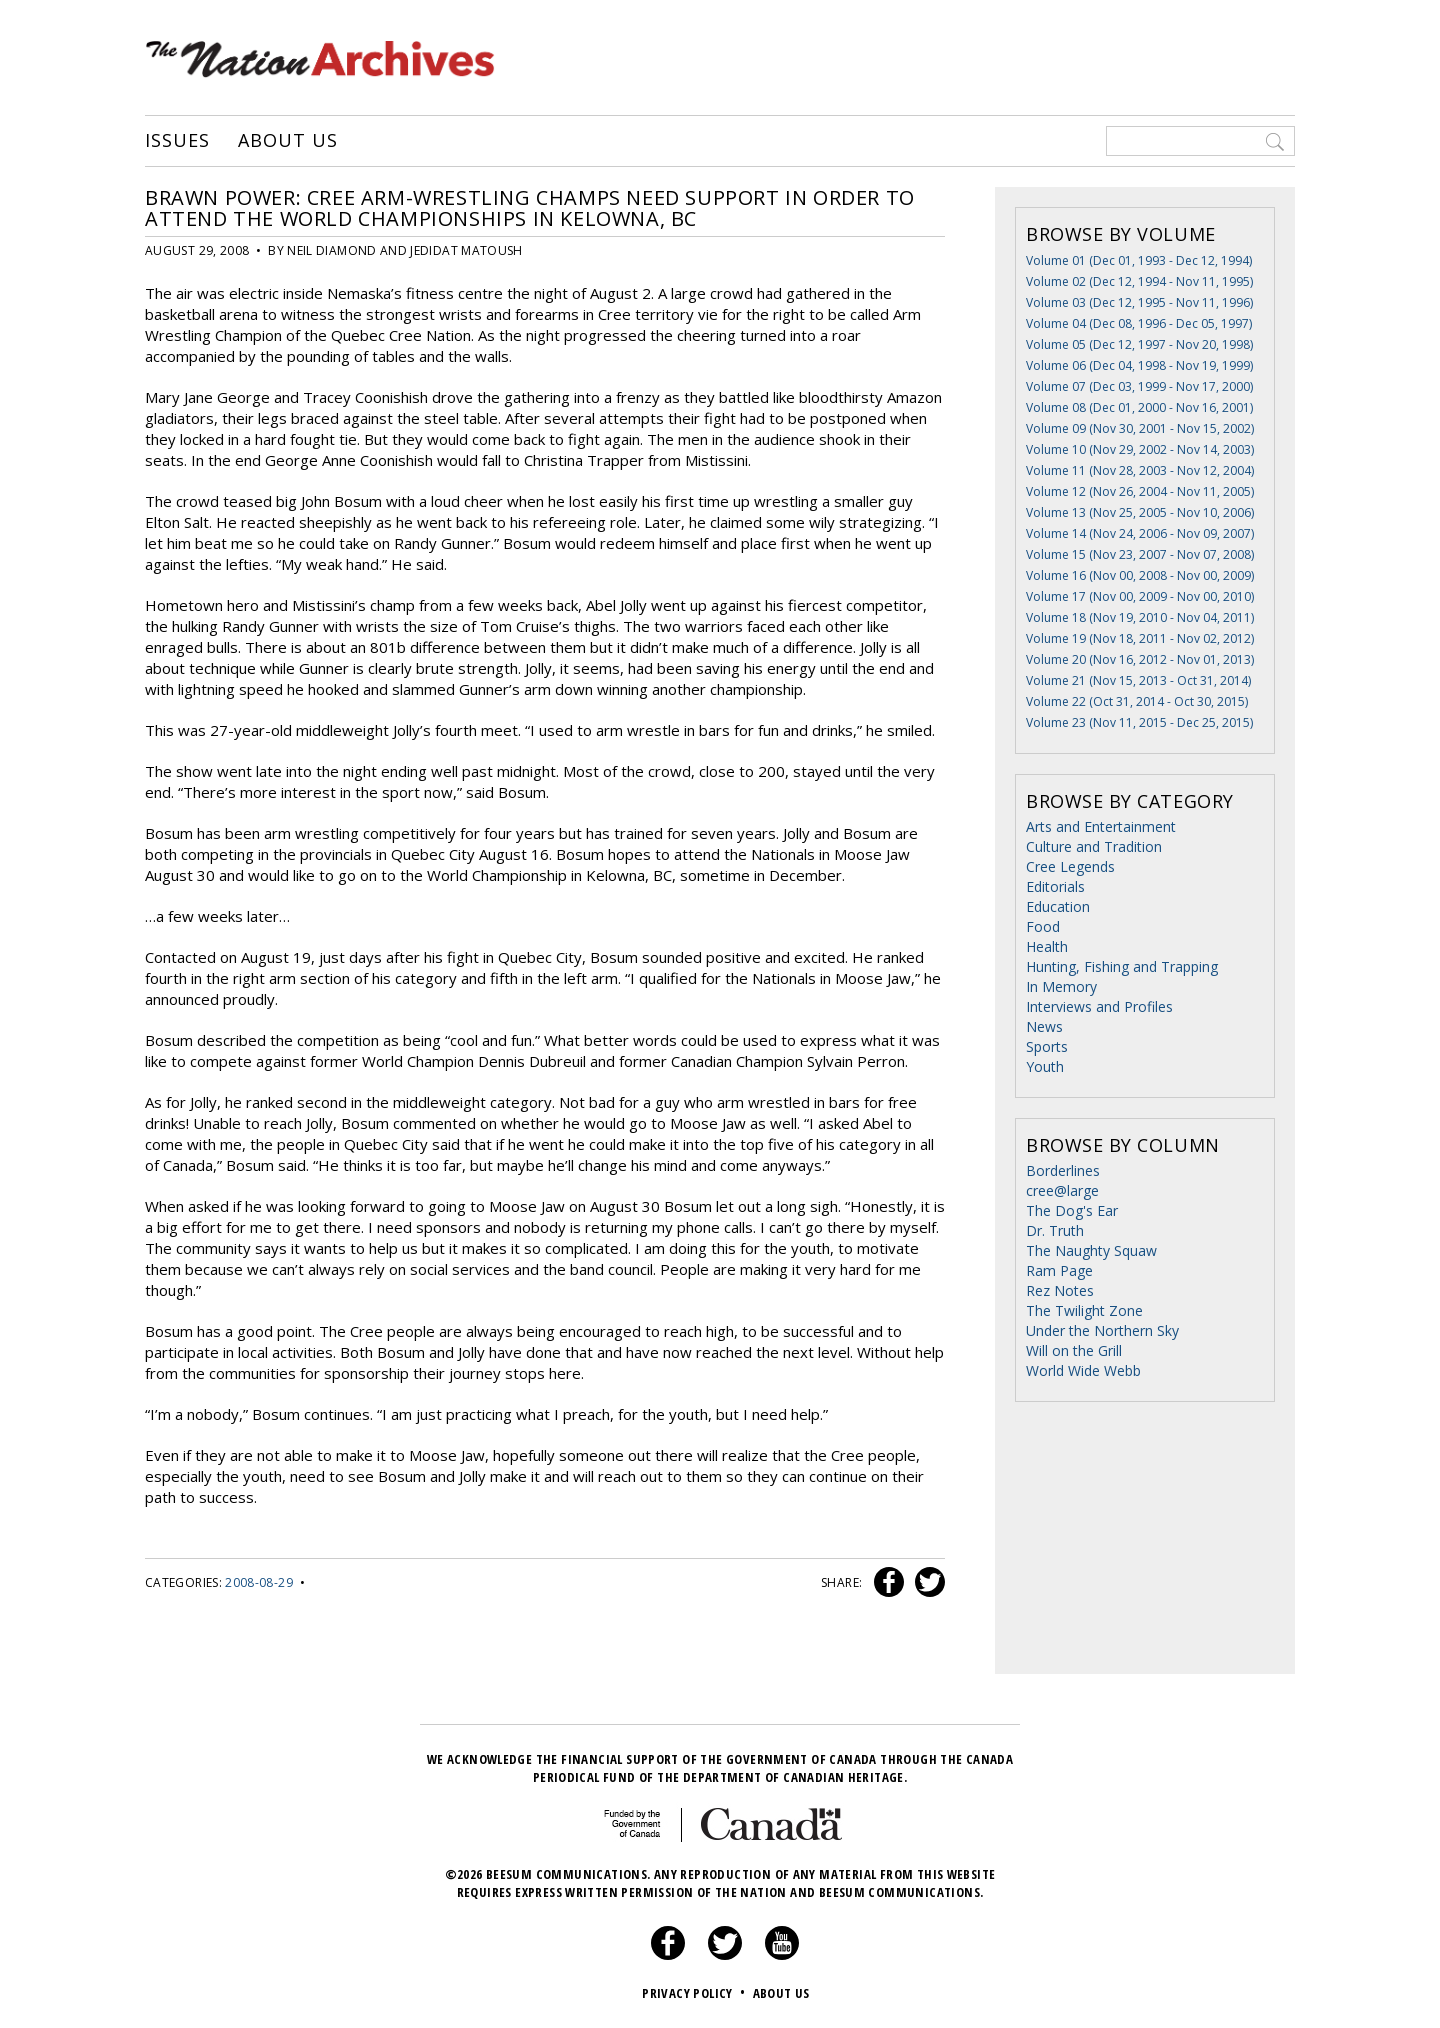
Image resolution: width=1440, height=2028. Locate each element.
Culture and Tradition (1094, 846)
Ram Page (1059, 1270)
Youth (1045, 1066)
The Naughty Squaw (1091, 1250)
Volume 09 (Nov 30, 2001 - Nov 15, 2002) (1140, 428)
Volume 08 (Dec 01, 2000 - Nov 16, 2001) (1139, 407)
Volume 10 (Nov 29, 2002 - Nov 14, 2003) (1140, 449)
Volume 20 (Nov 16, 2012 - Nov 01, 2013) (1140, 659)
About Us (287, 141)
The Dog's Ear (1072, 1210)
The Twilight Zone (1084, 1310)
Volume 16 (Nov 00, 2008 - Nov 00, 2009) (1140, 575)
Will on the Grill (1074, 1350)
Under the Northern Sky (1102, 1330)
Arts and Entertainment (1101, 826)
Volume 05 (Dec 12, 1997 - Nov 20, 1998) (1139, 344)
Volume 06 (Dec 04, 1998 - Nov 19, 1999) (1139, 365)
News (1044, 1026)
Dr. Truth (1055, 1230)
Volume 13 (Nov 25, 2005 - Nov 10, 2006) (1140, 512)
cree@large (1062, 1190)
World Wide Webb (1083, 1370)
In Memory (1061, 986)
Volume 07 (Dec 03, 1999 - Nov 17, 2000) (1139, 386)
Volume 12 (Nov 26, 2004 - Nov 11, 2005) (1140, 491)
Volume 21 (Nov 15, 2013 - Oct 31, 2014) (1138, 680)
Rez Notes (1060, 1290)
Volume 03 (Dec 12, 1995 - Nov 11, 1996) (1139, 302)
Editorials (1055, 886)
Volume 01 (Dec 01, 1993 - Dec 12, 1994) (1139, 260)
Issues (177, 141)
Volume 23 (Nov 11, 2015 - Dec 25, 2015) (1139, 722)
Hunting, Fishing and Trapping (1122, 966)
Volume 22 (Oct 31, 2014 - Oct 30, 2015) (1137, 701)
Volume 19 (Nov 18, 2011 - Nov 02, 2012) (1140, 638)
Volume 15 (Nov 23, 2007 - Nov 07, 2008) (1140, 554)
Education (1058, 906)
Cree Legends (1070, 866)
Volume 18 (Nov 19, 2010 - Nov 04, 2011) (1140, 617)
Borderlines (1063, 1170)
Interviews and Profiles (1099, 1006)
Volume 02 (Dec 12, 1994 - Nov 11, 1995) (1139, 281)
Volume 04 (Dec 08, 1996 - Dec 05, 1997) (1139, 323)
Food (1043, 926)
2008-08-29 (259, 1582)
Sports (1047, 1046)
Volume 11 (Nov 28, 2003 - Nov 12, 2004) (1140, 470)
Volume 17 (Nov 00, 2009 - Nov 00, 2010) (1140, 596)
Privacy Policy (695, 1993)
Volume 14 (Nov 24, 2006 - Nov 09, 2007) (1140, 533)
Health (1047, 946)
